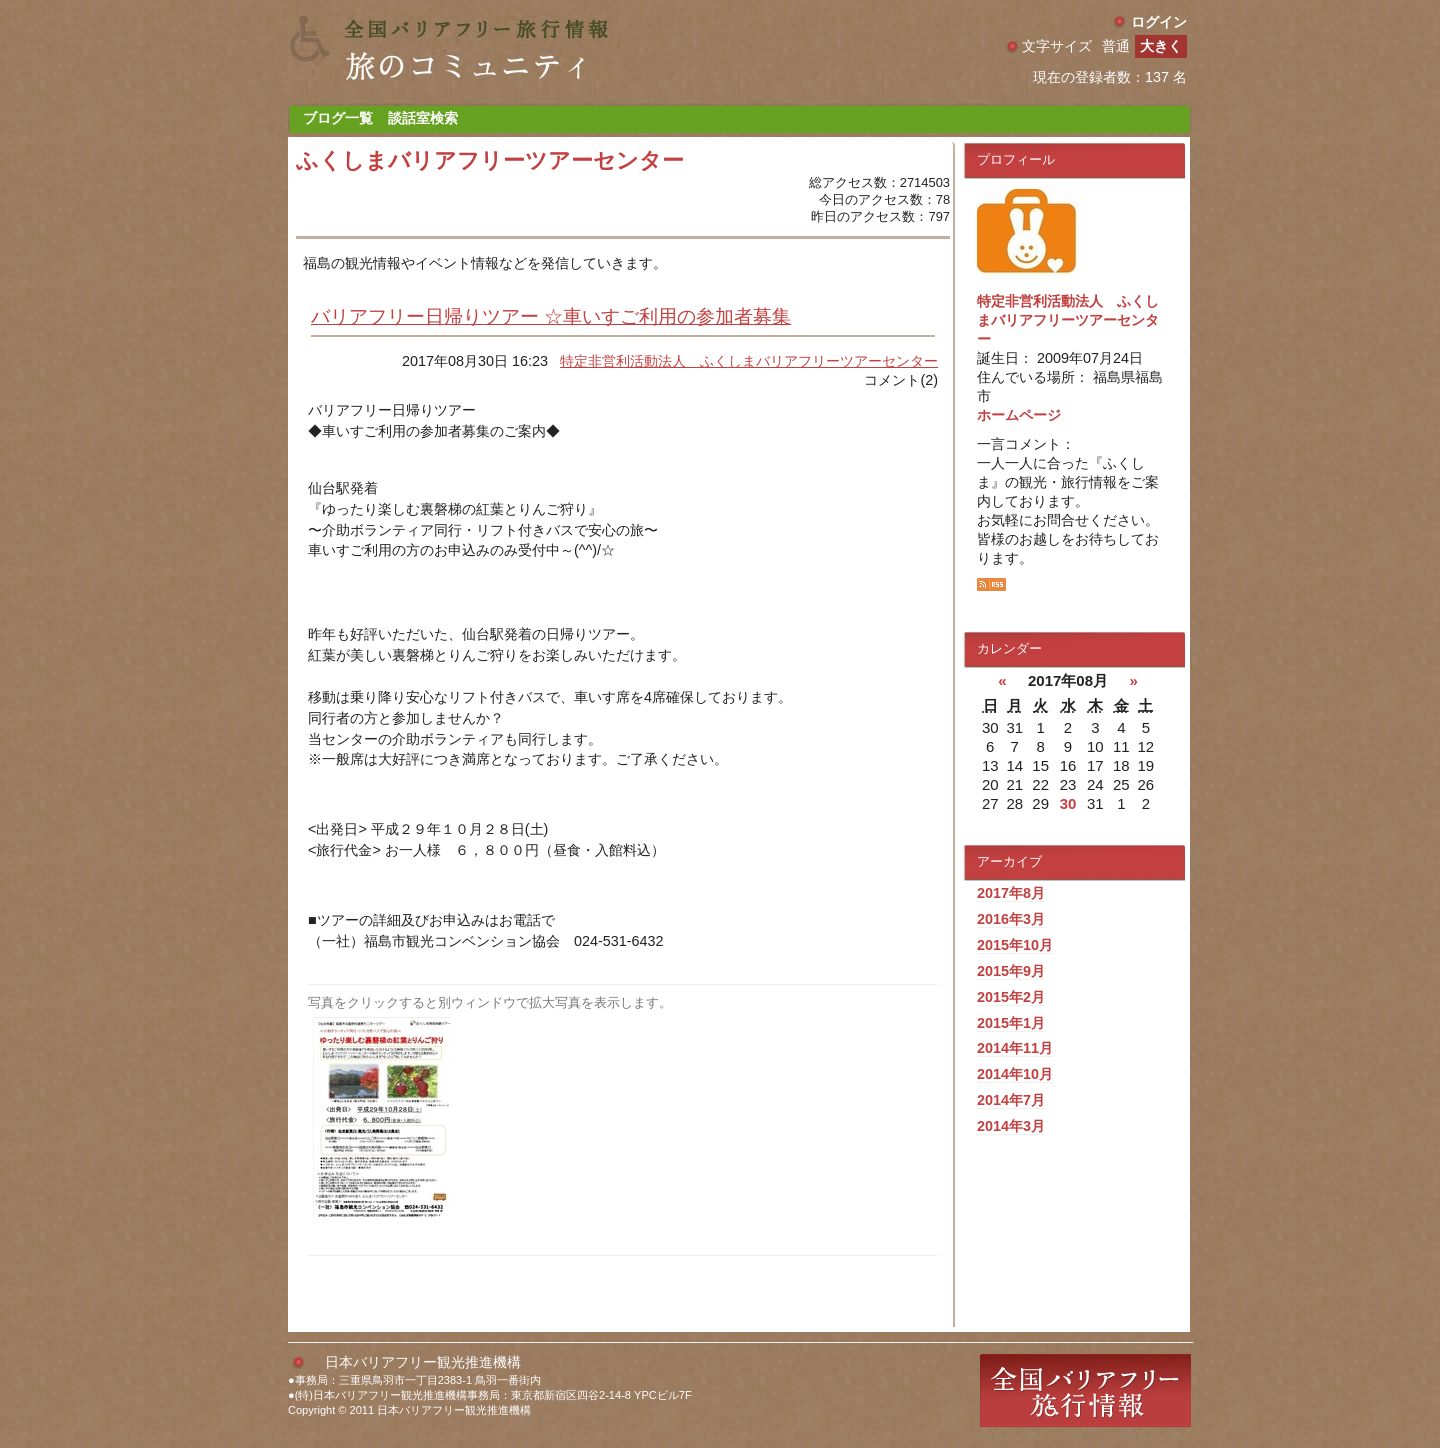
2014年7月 (1011, 1100)
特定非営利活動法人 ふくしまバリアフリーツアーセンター (749, 361)
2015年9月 (1011, 971)
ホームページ (1019, 415)
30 (1068, 803)
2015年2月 (1011, 997)
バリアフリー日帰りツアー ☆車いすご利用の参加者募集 (551, 316)
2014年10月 (1015, 1074)
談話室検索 (423, 118)
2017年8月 (1011, 893)
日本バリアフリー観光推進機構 (423, 1362)
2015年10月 (1015, 945)
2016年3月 (1011, 919)
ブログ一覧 (338, 118)
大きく (1161, 46)
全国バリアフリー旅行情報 (1085, 1390)
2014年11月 (1015, 1048)
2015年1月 (1011, 1023)
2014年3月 (1011, 1126)
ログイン (1159, 22)
